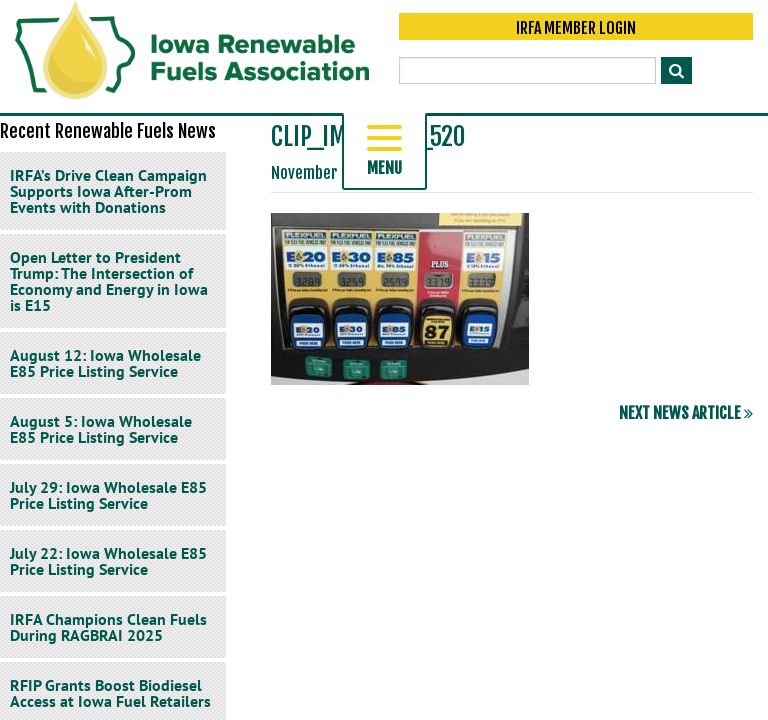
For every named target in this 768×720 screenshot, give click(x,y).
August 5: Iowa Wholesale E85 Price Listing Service (101, 429)
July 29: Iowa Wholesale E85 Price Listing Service (108, 495)
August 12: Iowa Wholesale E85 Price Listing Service (105, 363)
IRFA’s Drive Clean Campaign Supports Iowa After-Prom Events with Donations (108, 191)
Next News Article (686, 413)
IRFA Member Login (576, 32)
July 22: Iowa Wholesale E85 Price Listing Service (108, 561)
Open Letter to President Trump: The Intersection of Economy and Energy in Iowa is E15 (109, 281)
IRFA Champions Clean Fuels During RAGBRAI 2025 (108, 627)
